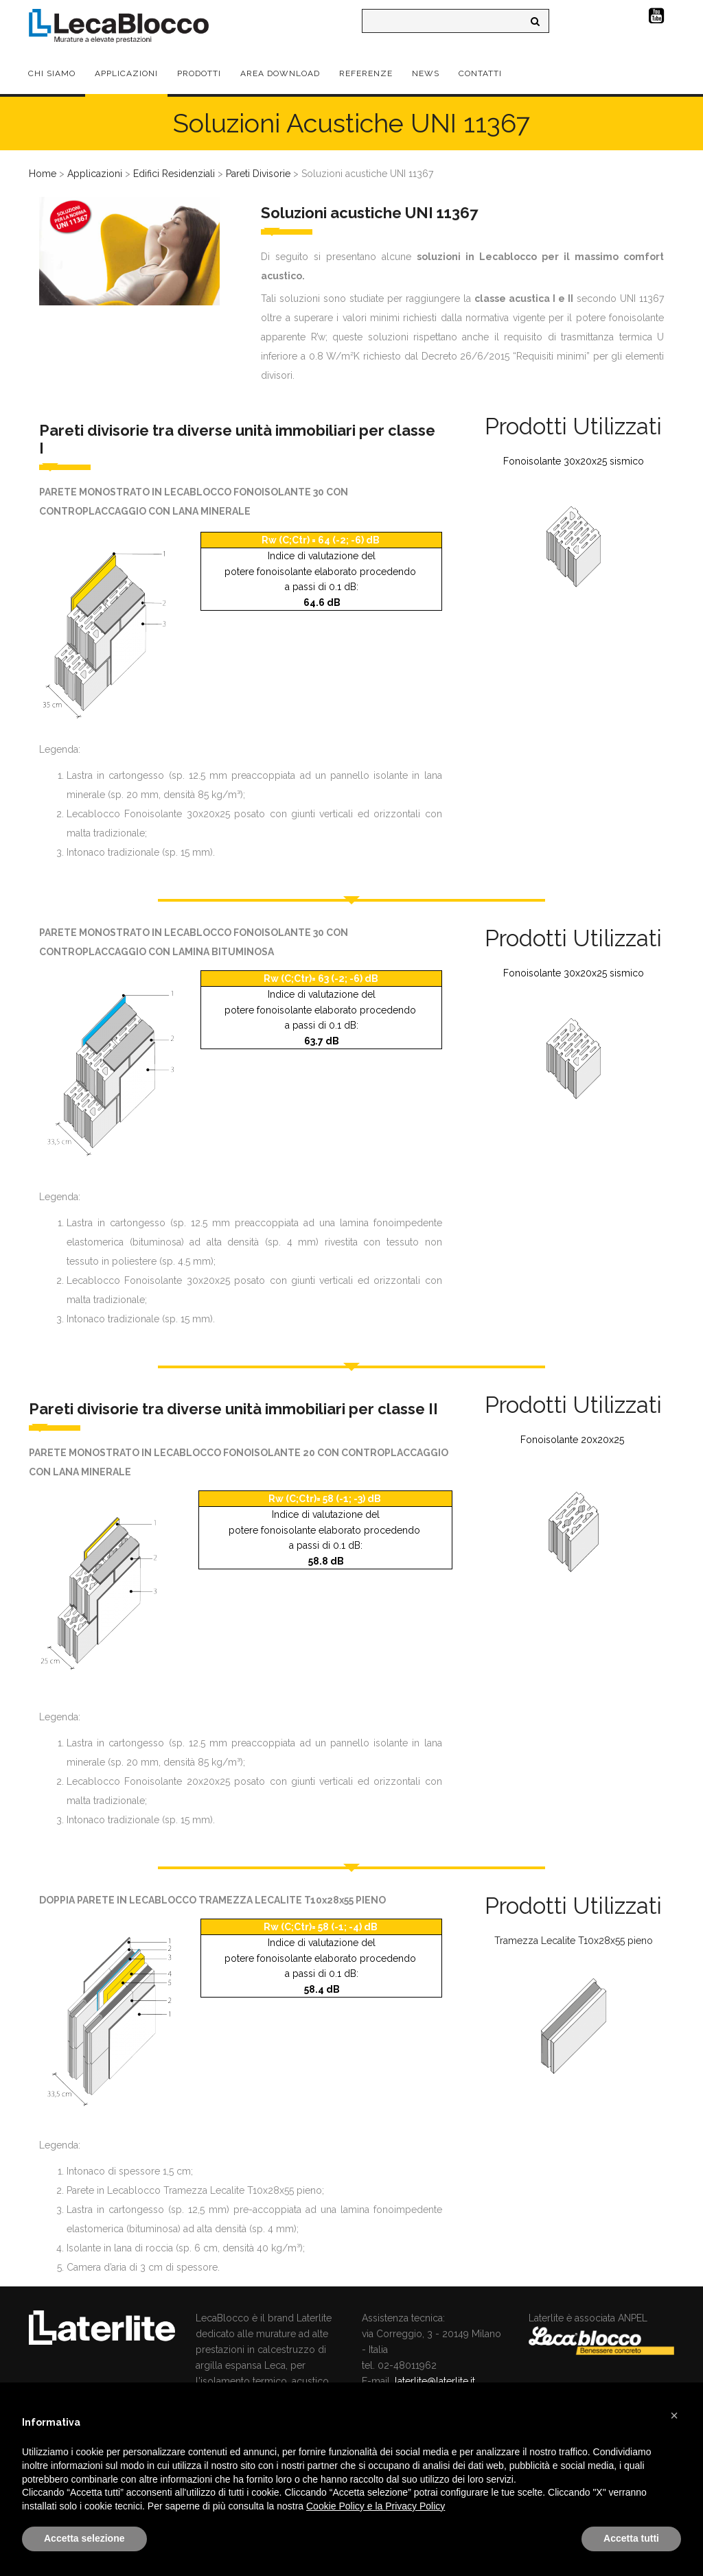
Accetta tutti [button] (631, 2538)
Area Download (280, 73)
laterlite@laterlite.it (435, 2381)
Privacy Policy (415, 2506)
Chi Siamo (52, 73)
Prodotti (199, 73)
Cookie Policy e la (345, 2506)
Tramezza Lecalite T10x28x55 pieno (573, 1940)
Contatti (480, 73)
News (425, 73)
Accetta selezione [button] (84, 2538)
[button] (674, 2415)
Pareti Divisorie (258, 173)
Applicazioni (126, 73)
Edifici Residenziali (174, 173)
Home (42, 173)
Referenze (366, 73)
